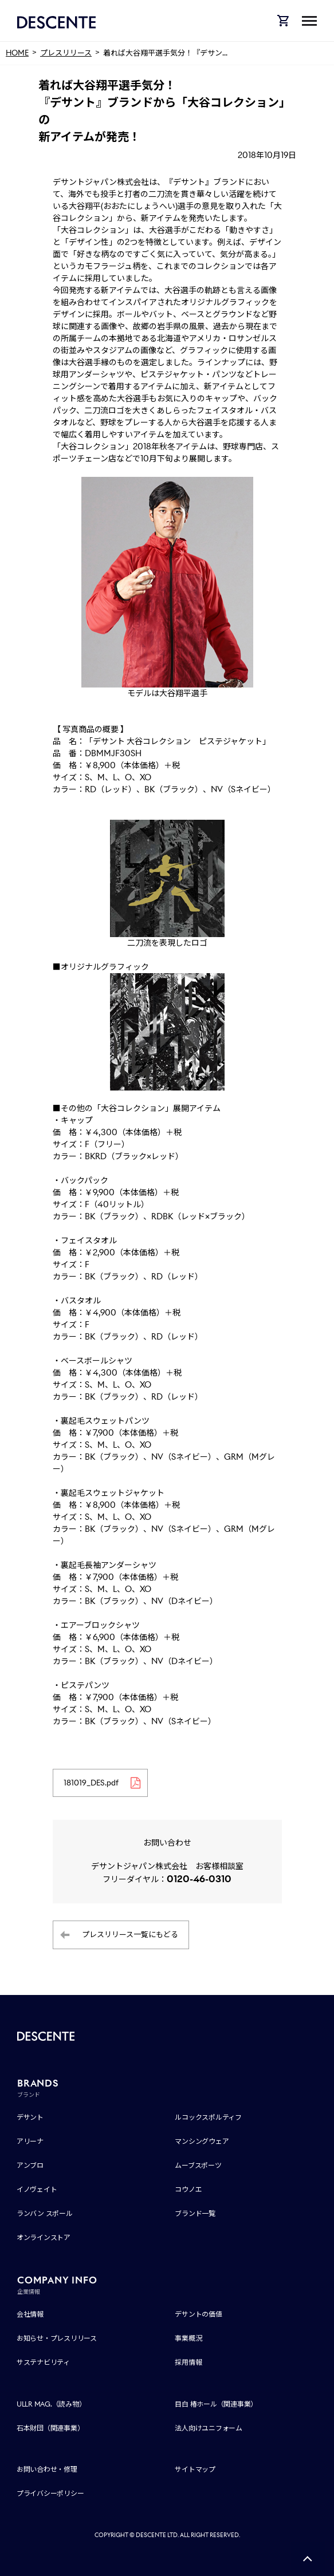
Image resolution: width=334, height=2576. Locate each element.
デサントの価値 (198, 2314)
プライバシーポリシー (50, 2493)
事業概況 (188, 2338)
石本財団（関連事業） (50, 2428)
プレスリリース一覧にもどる (130, 1934)
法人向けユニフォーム (208, 2428)
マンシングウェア (202, 2141)
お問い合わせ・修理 (47, 2469)
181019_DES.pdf (91, 1783)
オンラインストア (43, 2237)
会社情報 (30, 2314)
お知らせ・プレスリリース (57, 2338)
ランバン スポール (45, 2213)
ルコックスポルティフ (208, 2117)
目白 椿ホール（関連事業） (216, 2404)
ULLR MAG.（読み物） (51, 2404)
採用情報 (188, 2362)
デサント (30, 2117)
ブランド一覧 (195, 2213)
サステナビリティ (43, 2362)
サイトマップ (195, 2469)
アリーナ (30, 2141)
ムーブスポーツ (198, 2165)
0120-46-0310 (199, 1879)
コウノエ (188, 2189)
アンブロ (30, 2165)
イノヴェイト (37, 2189)
